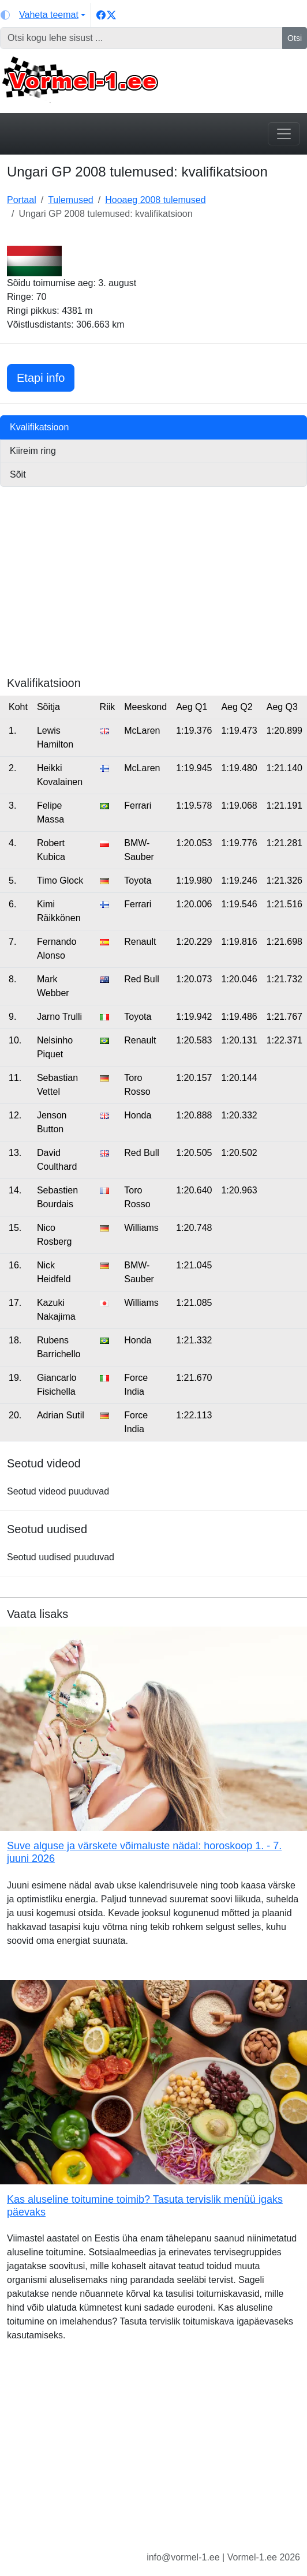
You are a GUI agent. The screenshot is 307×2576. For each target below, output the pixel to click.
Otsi (294, 38)
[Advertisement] (153, 595)
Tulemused (70, 200)
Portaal (21, 200)
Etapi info (45, 376)
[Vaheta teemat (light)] (43, 15)
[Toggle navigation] (284, 133)
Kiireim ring (33, 451)
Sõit (18, 474)
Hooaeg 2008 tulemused (155, 200)
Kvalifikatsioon (39, 427)
